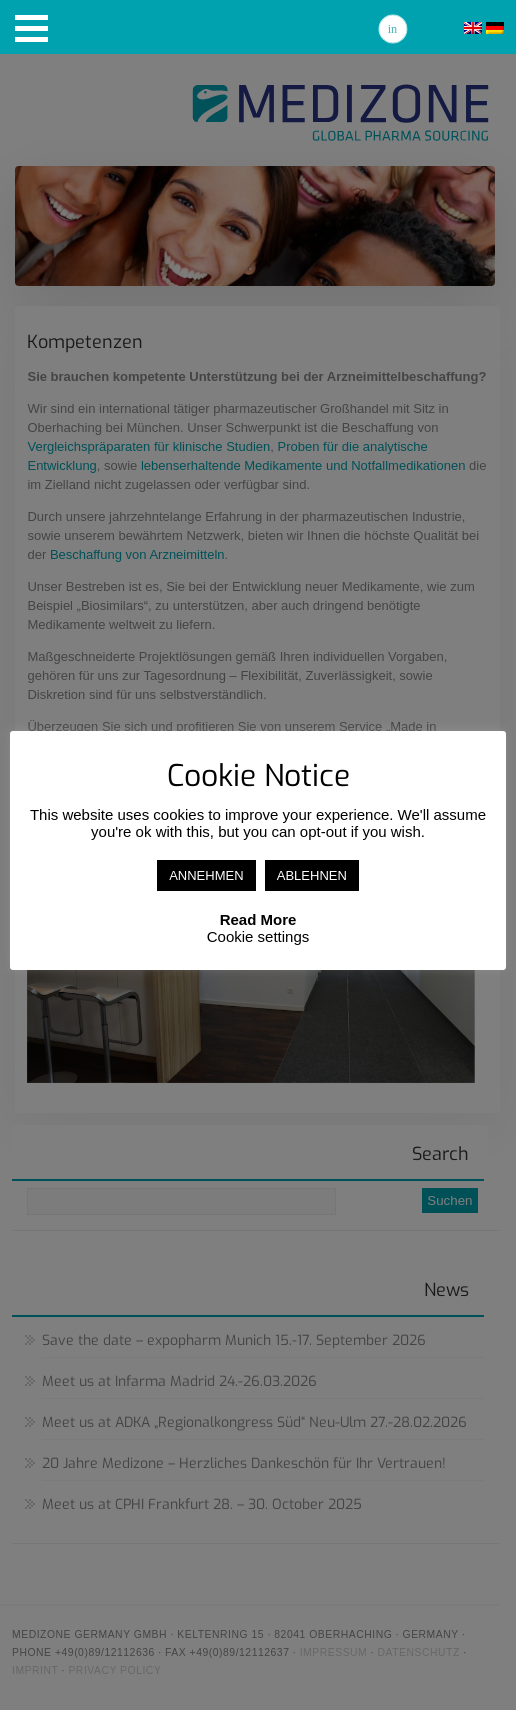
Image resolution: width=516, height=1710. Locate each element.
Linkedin (393, 29)
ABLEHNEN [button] (312, 875)
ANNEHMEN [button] (206, 875)
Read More (258, 919)
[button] (31, 28)
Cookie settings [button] (258, 936)
